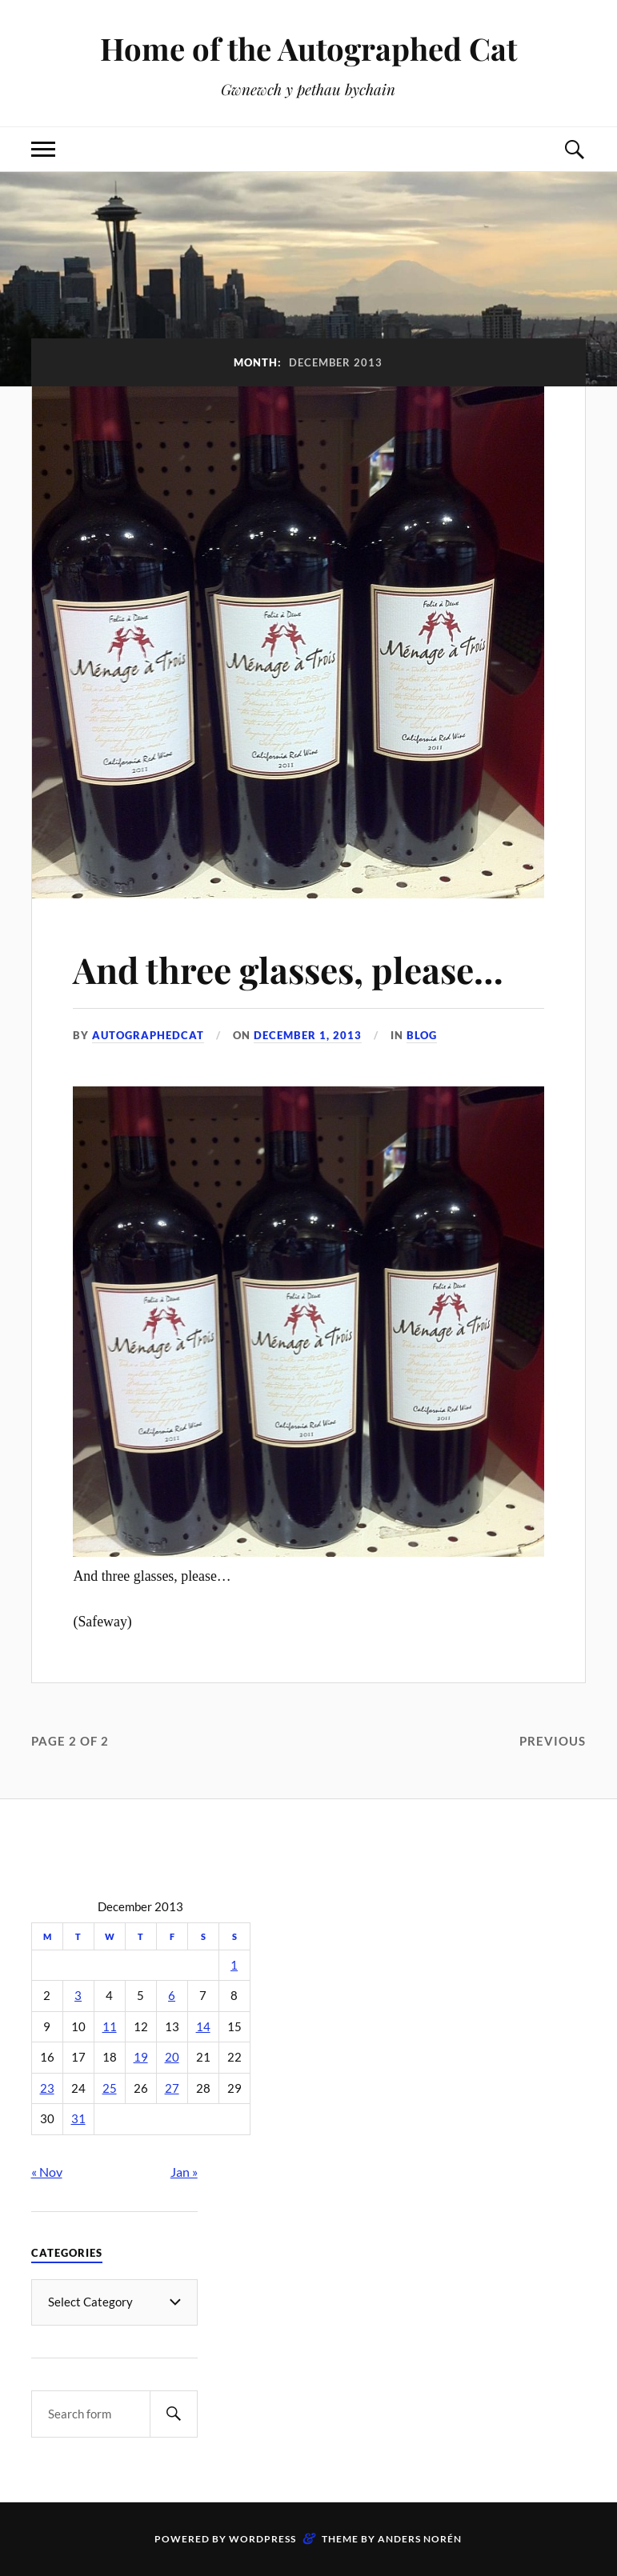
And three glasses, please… (288, 969)
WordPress (262, 2539)
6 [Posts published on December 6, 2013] (171, 1995)
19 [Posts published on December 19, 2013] (141, 2057)
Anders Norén (420, 2539)
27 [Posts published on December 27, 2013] (172, 2088)
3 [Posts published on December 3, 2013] (78, 1995)
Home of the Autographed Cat (308, 48)
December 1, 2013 (308, 1035)
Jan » (184, 2171)
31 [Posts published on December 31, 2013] (78, 2119)
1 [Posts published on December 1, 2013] (234, 1965)
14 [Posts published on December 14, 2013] (203, 2027)
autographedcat (148, 1035)
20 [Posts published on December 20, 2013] (172, 2057)
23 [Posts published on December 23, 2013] (47, 2088)
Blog (422, 1035)
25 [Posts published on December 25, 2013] (109, 2088)
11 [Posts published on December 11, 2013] (109, 2027)
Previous (552, 1741)
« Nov (46, 2171)
